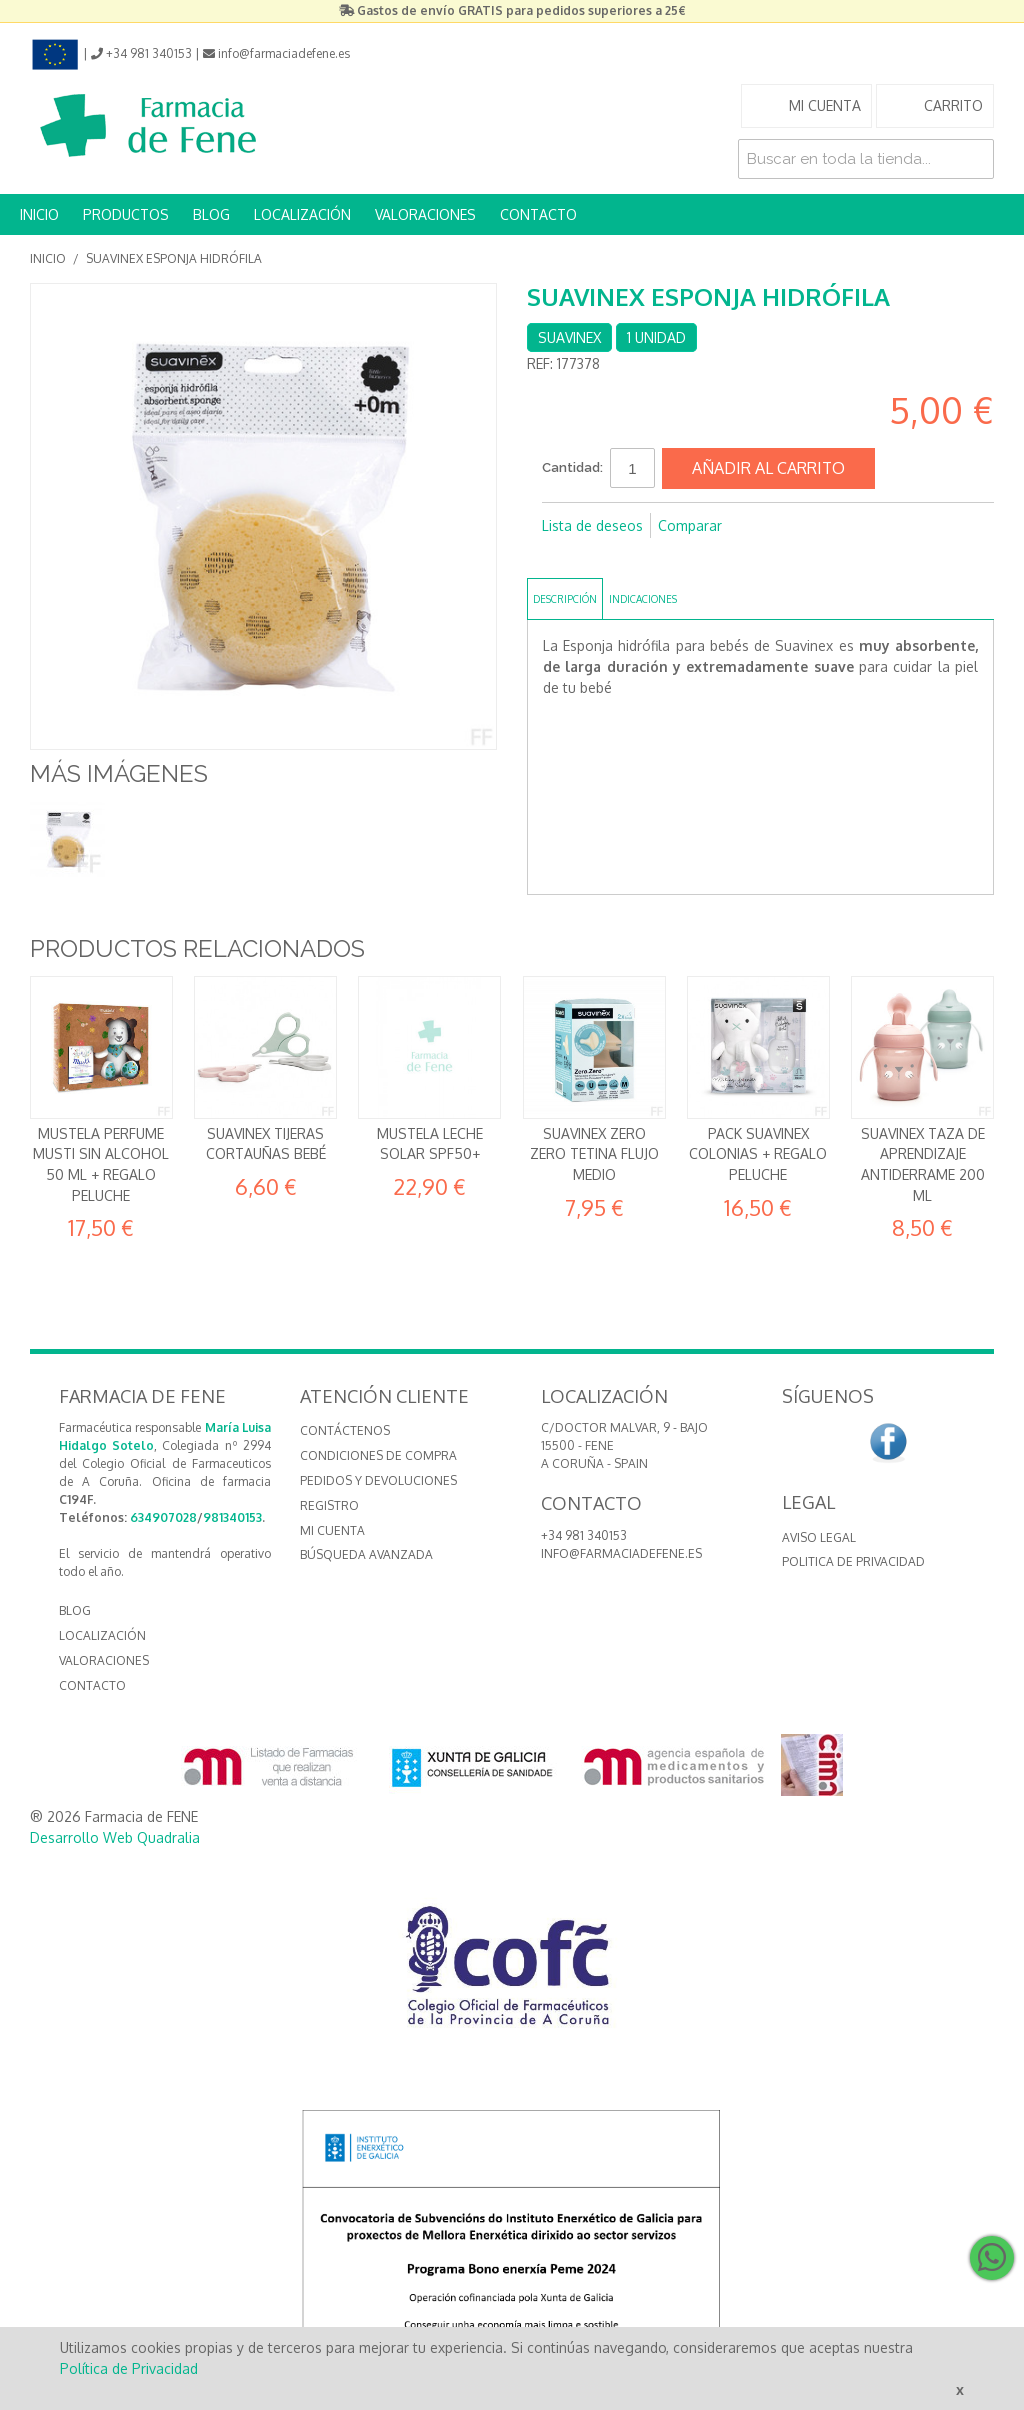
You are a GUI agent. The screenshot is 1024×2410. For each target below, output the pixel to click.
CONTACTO (538, 214)
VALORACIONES (425, 214)
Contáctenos (345, 1430)
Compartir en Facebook (562, 558)
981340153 (232, 1517)
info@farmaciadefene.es (621, 1553)
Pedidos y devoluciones (378, 1480)
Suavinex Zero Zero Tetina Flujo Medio (594, 1154)
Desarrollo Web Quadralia (115, 1837)
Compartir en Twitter (602, 558)
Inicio (48, 258)
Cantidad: (572, 467)
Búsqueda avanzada (366, 1554)
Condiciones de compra (378, 1455)
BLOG (211, 214)
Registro (329, 1505)
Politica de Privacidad (853, 1561)
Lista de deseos (592, 525)
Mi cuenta (332, 1530)
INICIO (39, 214)
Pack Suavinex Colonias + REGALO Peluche (758, 1154)
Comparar (690, 525)
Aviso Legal (819, 1537)
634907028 (163, 1517)
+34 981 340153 (584, 1535)
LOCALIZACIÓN (302, 214)
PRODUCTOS (126, 214)
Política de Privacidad (129, 2368)
